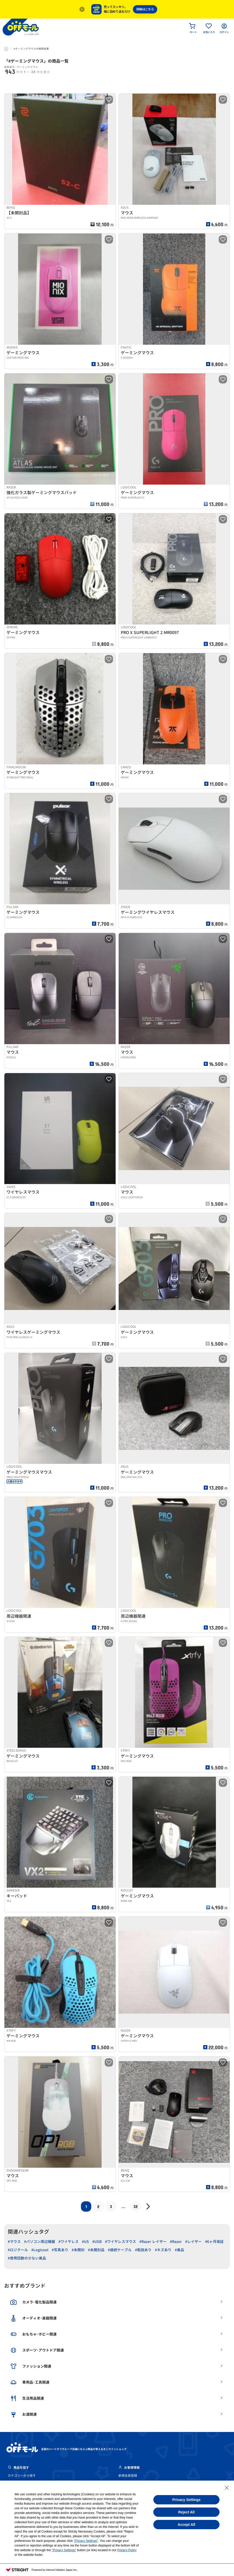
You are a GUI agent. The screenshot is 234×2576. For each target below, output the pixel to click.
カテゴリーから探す (22, 2475)
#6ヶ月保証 (214, 2241)
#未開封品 (96, 2249)
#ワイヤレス (68, 2241)
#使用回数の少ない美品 (27, 2258)
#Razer (176, 2241)
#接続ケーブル (120, 2249)
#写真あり (60, 2249)
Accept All (186, 2524)
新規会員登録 (127, 2475)
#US (85, 2241)
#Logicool (39, 2249)
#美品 (179, 2249)
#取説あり (143, 2249)
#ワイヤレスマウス (120, 2241)
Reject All (186, 2512)
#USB (97, 2241)
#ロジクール (18, 2249)
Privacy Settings (186, 2500)
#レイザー (193, 2241)
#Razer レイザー (153, 2241)
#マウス (14, 2241)
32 (135, 2206)
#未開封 (78, 2249)
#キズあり (163, 2249)
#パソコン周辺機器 (39, 2241)
